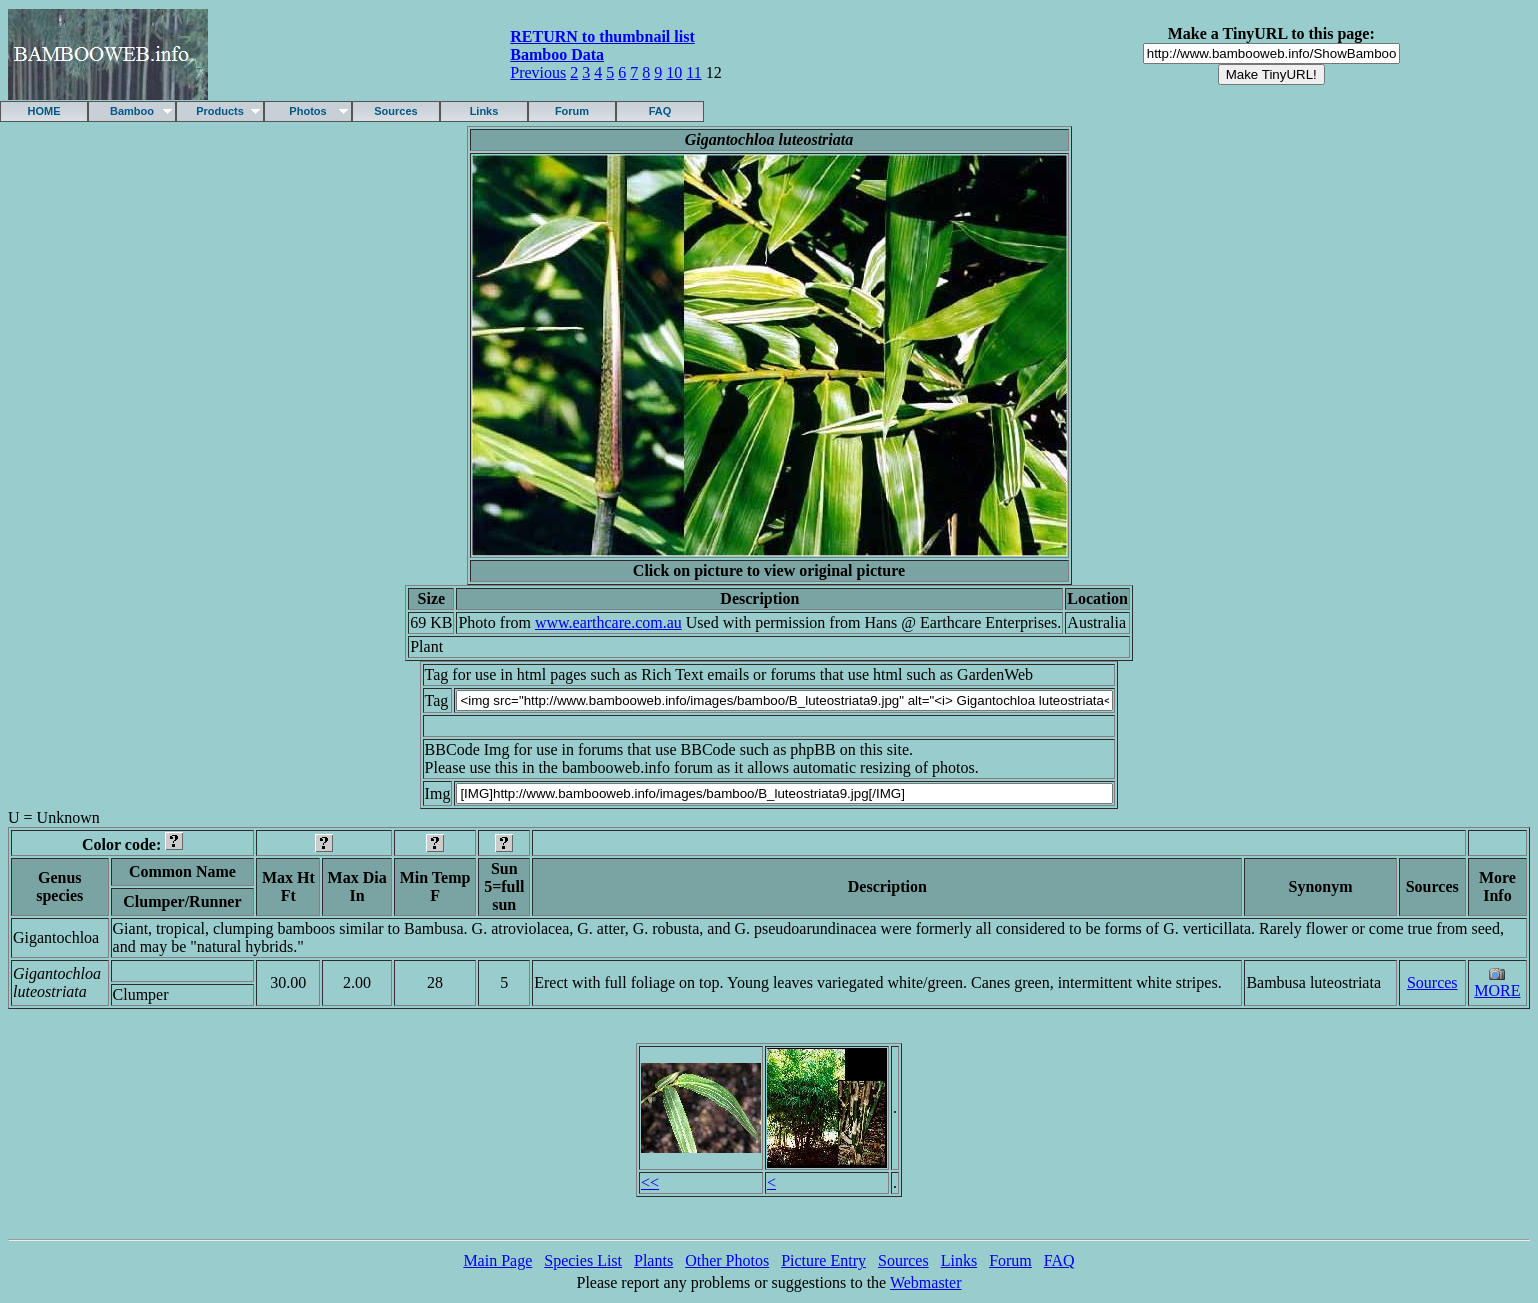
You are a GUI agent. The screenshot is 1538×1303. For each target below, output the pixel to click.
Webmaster (926, 1282)
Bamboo (132, 111)
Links (484, 111)
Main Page (497, 1260)
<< (650, 1182)
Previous (538, 72)
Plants (653, 1260)
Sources (395, 111)
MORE (1497, 990)
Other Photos (727, 1260)
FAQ (660, 111)
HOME (44, 111)
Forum (572, 111)
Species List (583, 1260)
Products (220, 111)
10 (674, 72)
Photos (307, 111)
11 (693, 72)
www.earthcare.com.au (608, 622)
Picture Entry (823, 1260)
